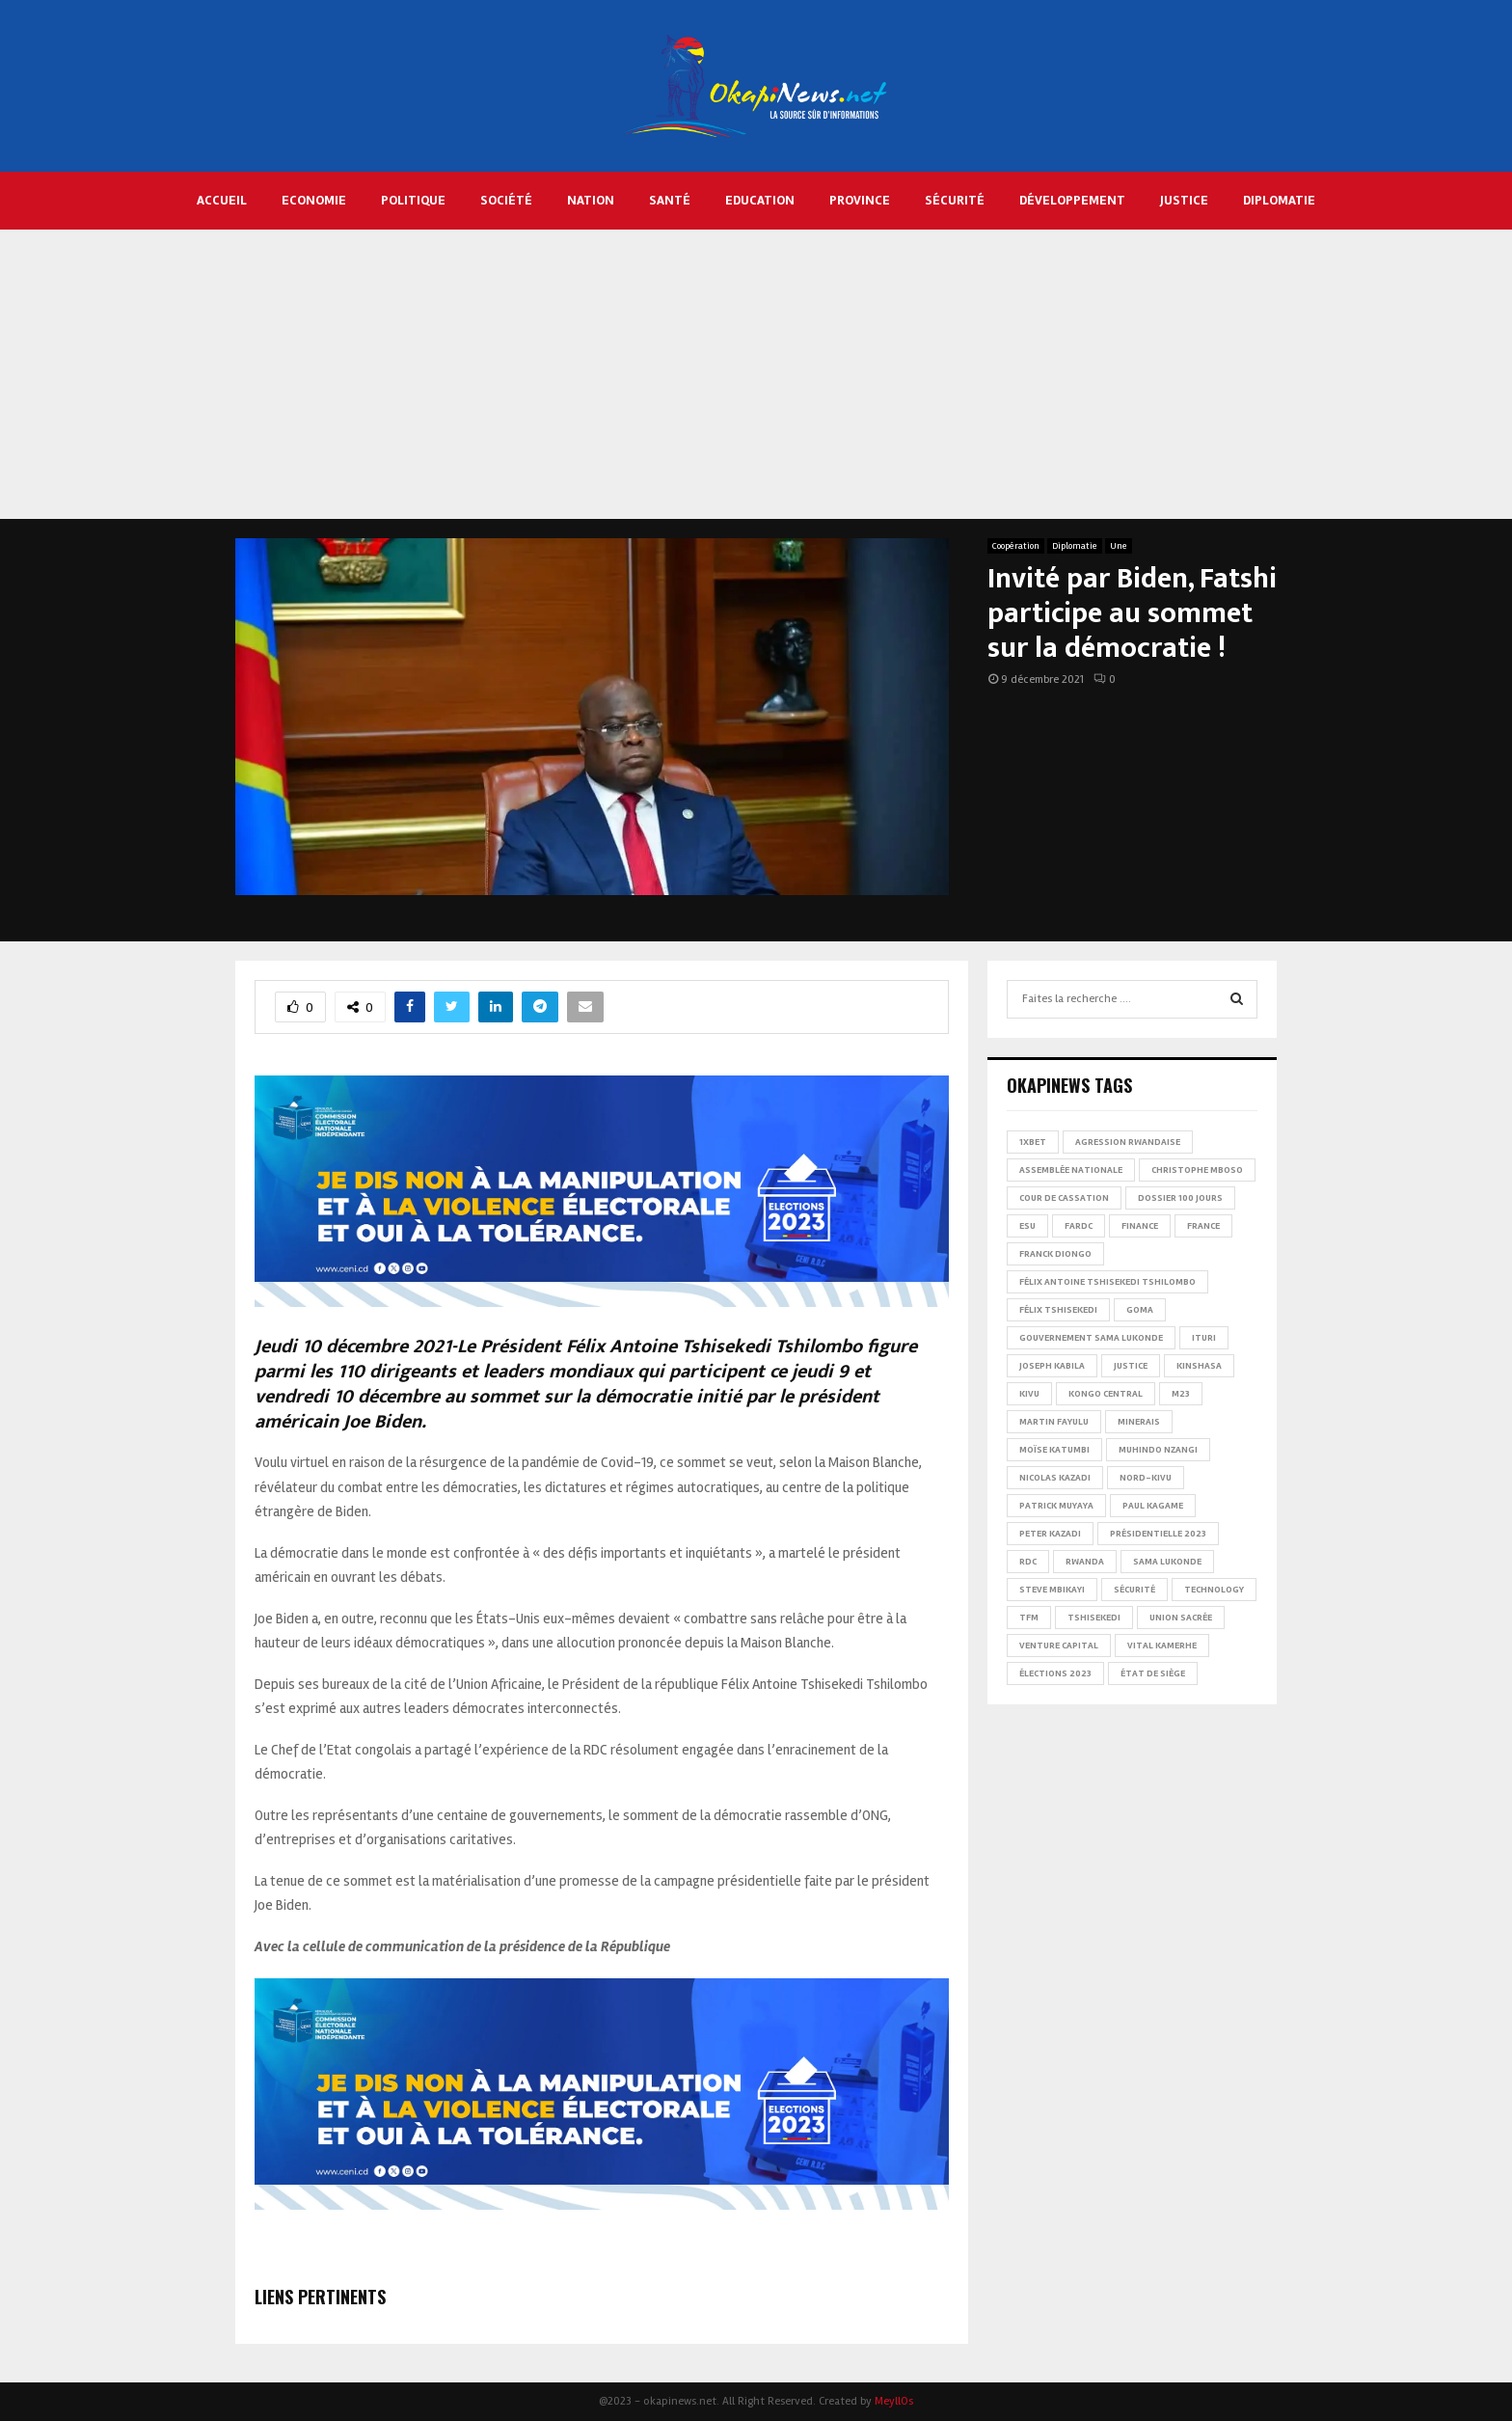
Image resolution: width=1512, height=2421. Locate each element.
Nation (590, 200)
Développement (1072, 200)
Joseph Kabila (1052, 1366)
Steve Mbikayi (1052, 1589)
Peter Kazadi (1050, 1533)
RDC (1028, 1561)
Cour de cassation (1064, 1198)
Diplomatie (1279, 200)
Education (760, 200)
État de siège (1152, 1673)
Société (506, 200)
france (1203, 1226)
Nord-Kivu (1146, 1477)
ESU (1027, 1226)
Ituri (1204, 1338)
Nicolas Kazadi (1055, 1477)
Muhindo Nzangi (1158, 1449)
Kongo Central (1105, 1394)
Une (1118, 546)
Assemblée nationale (1070, 1170)
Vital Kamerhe (1162, 1645)
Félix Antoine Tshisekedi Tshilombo (1107, 1282)
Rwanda (1085, 1561)
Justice (1184, 200)
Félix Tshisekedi (1058, 1310)
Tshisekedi (1093, 1617)
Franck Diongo (1055, 1254)
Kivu (1029, 1394)
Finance (1139, 1226)
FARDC (1079, 1226)
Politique (413, 200)
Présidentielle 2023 (1158, 1533)
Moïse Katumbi (1054, 1449)
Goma (1139, 1310)
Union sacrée (1180, 1617)
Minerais (1139, 1422)
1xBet (1032, 1142)
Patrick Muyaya (1056, 1505)
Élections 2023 (1055, 1673)
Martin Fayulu (1054, 1422)
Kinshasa (1199, 1366)
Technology (1214, 1589)
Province (859, 200)
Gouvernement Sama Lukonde (1091, 1338)
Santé (669, 200)
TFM (1029, 1617)
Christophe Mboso (1197, 1170)
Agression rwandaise (1127, 1142)
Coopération (1016, 546)
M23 (1181, 1394)
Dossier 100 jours (1180, 1198)
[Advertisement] (756, 374)
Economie (314, 200)
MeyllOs (894, 2401)
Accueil (222, 200)
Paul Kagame (1152, 1505)
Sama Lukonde (1167, 1561)
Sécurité (955, 200)
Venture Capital (1058, 1645)
